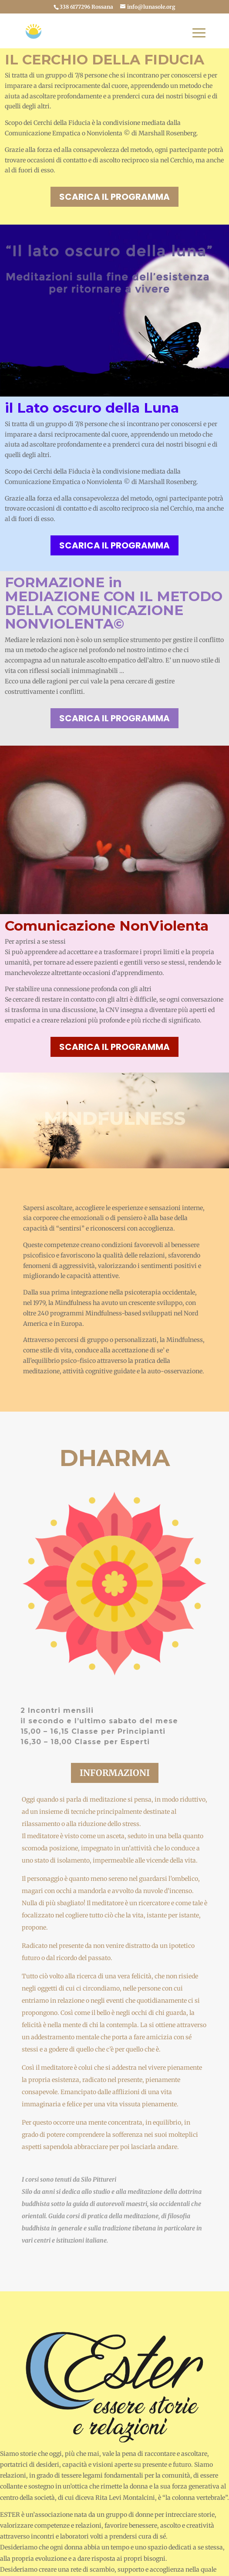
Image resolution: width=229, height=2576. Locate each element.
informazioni (115, 1772)
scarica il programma (114, 197)
